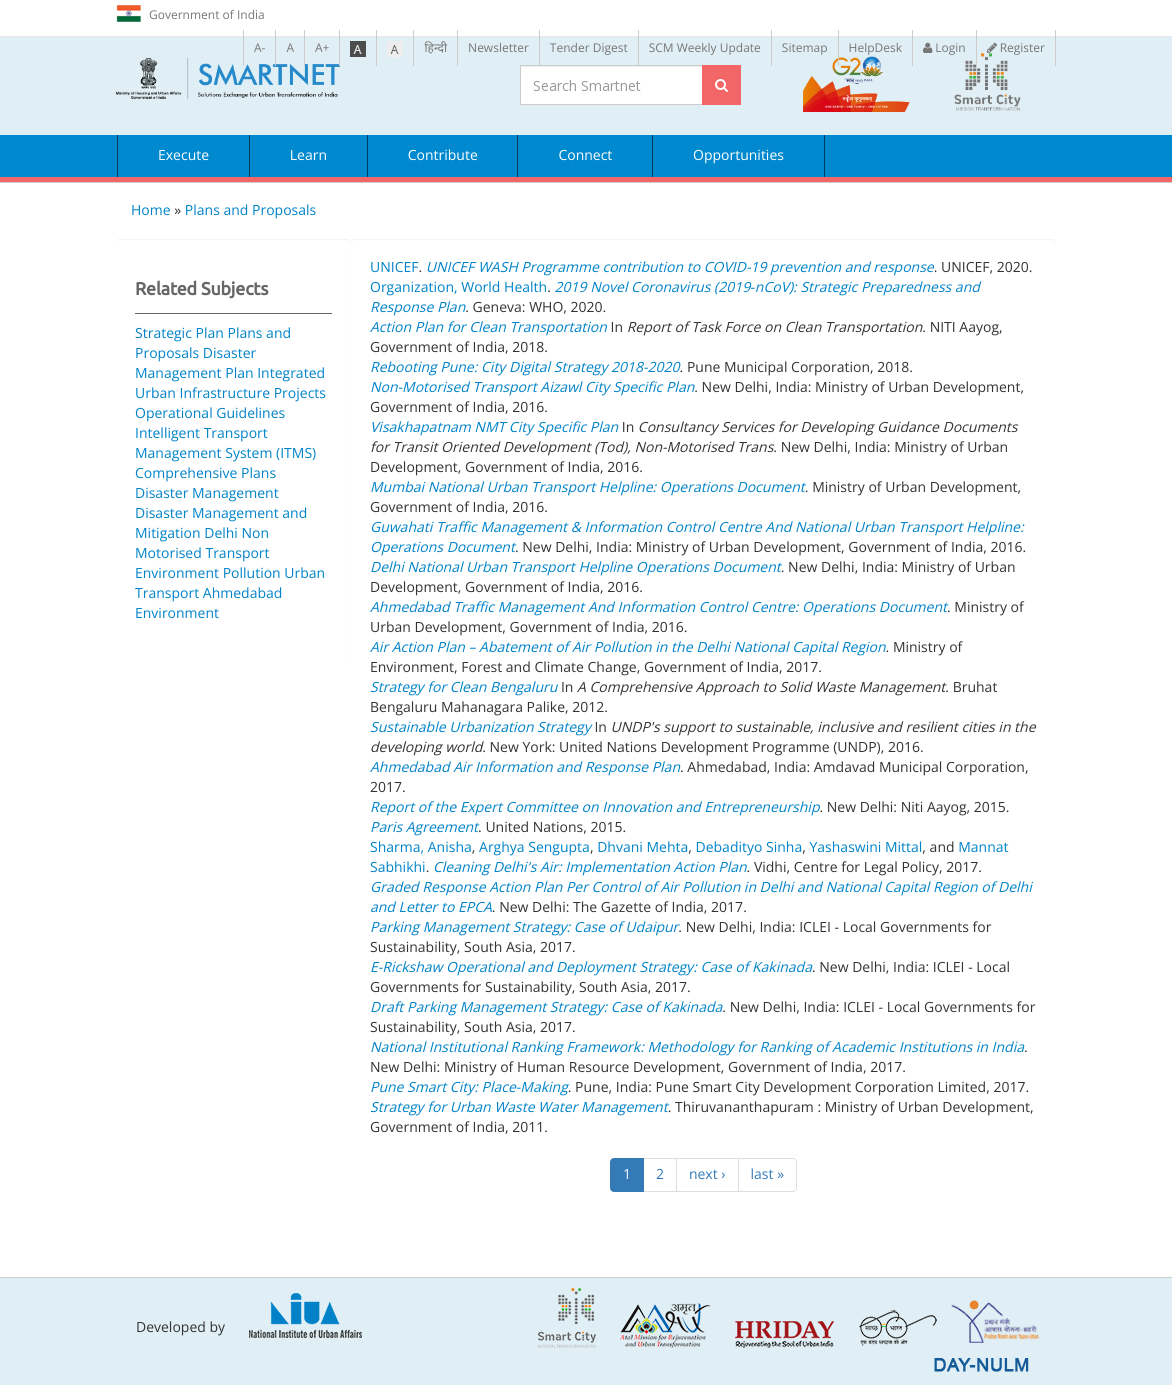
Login (944, 47)
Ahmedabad (243, 593)
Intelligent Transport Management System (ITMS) (225, 443)
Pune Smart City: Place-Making (469, 1087)
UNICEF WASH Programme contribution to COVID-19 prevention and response (680, 267)
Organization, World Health (458, 287)
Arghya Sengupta (534, 847)
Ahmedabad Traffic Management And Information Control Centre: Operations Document (658, 607)
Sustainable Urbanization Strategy (480, 727)
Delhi (221, 533)
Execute (183, 155)
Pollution (252, 573)
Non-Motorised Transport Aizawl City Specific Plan (532, 387)
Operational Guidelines (210, 413)
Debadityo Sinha (749, 847)
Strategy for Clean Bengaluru (463, 687)
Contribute (443, 155)
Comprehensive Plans (205, 473)
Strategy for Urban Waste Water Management (519, 1107)
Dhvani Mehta (642, 847)
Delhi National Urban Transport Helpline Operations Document (575, 567)
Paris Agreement (424, 827)
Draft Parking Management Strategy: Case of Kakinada (546, 1007)
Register (1016, 47)
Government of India (190, 14)
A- (259, 47)
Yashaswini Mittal (865, 847)
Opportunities (738, 155)
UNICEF (394, 267)
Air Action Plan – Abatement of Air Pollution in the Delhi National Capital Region (628, 647)
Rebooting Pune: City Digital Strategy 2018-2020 (525, 367)
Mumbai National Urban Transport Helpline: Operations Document (587, 487)
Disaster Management (207, 493)
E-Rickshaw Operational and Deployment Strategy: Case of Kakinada (591, 967)
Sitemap (805, 47)
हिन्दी (435, 47)
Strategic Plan (179, 333)
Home (151, 210)
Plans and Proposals (250, 210)
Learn (308, 155)
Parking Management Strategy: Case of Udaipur (524, 927)
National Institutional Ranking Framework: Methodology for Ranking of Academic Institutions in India (697, 1047)
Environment (177, 573)
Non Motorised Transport (202, 543)
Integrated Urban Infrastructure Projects (230, 383)
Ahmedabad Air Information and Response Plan (525, 767)
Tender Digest (589, 47)
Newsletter (498, 47)
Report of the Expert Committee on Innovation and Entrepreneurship (594, 807)
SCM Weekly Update (705, 47)
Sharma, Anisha (421, 847)
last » (768, 1174)
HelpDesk (875, 47)
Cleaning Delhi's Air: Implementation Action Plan (590, 867)
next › (707, 1174)
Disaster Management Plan (195, 363)
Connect (585, 155)
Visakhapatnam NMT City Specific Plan (494, 427)
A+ (322, 47)
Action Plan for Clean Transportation (488, 327)
